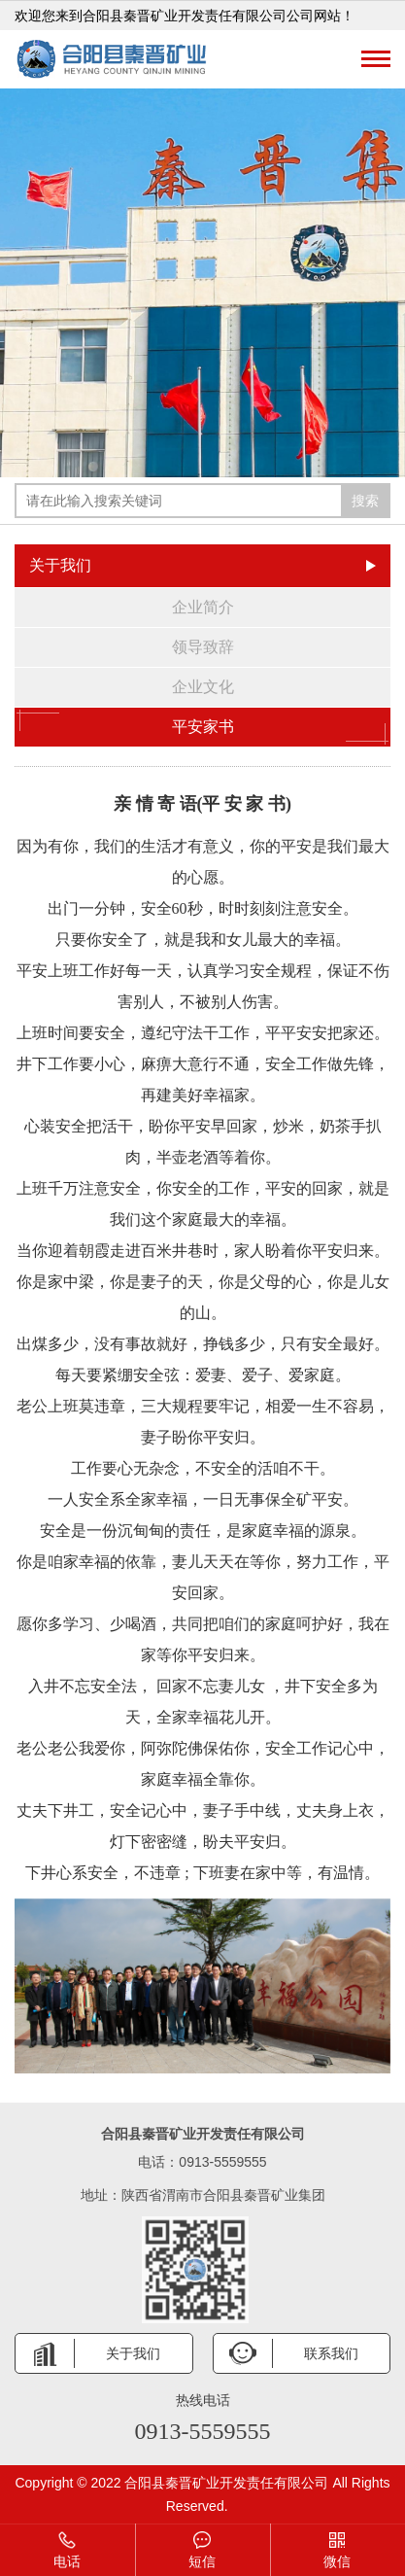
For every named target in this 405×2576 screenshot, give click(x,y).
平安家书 (202, 727)
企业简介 (203, 607)
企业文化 (203, 687)
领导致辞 (203, 647)
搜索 (365, 500)
